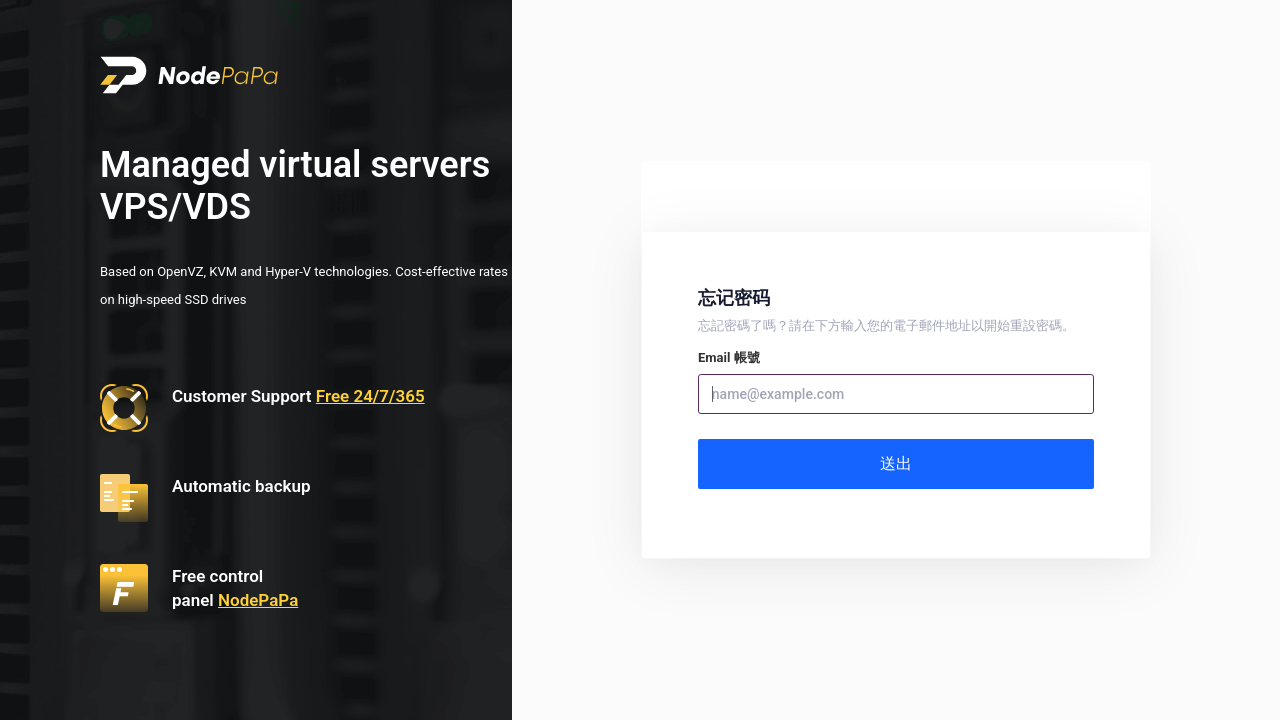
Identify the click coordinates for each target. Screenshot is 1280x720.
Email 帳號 (729, 357)
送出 (896, 463)
